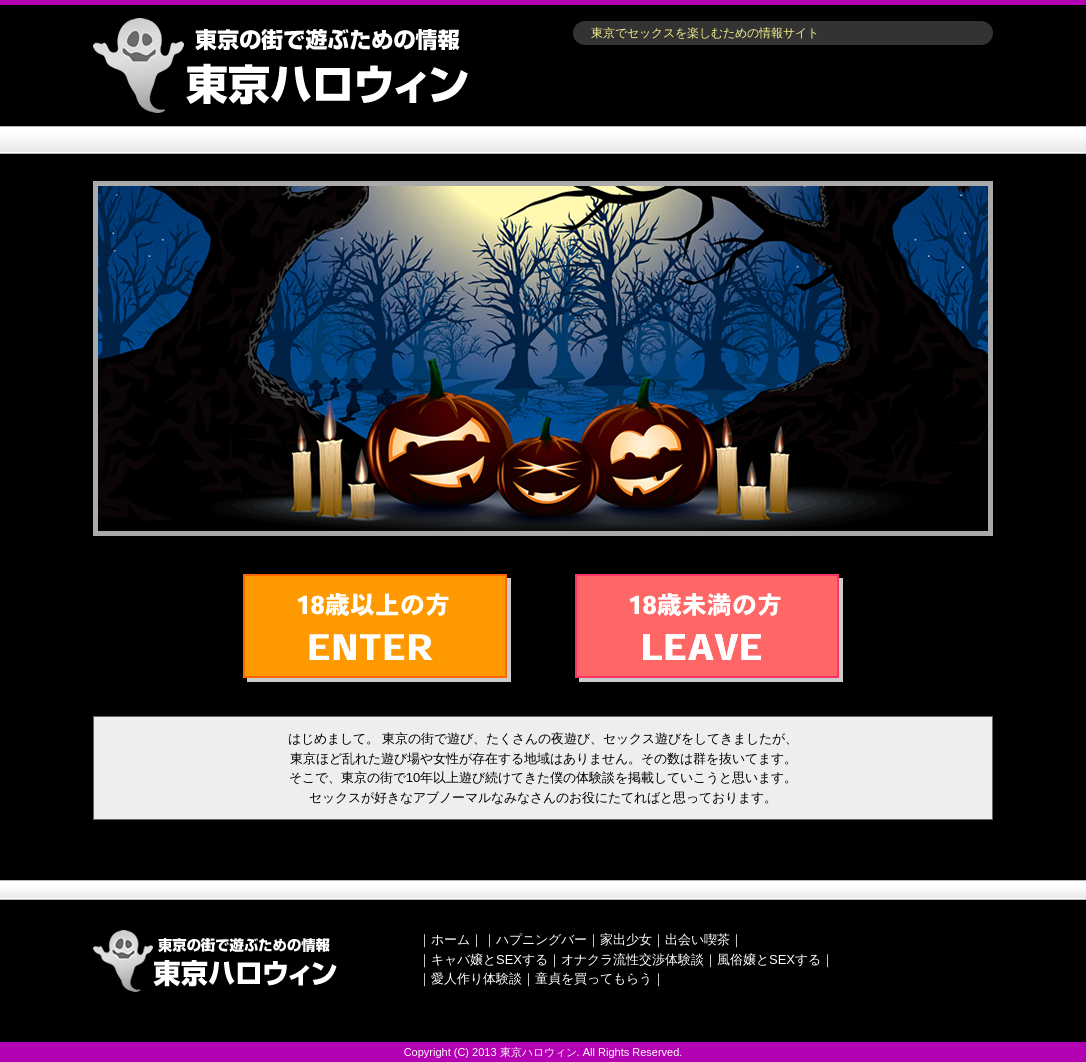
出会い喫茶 (697, 939)
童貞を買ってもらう (593, 978)
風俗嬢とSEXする (769, 959)
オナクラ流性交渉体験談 (632, 959)
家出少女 (626, 939)
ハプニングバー (541, 939)
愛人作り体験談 (476, 978)
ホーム (450, 939)
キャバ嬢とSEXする (489, 959)
